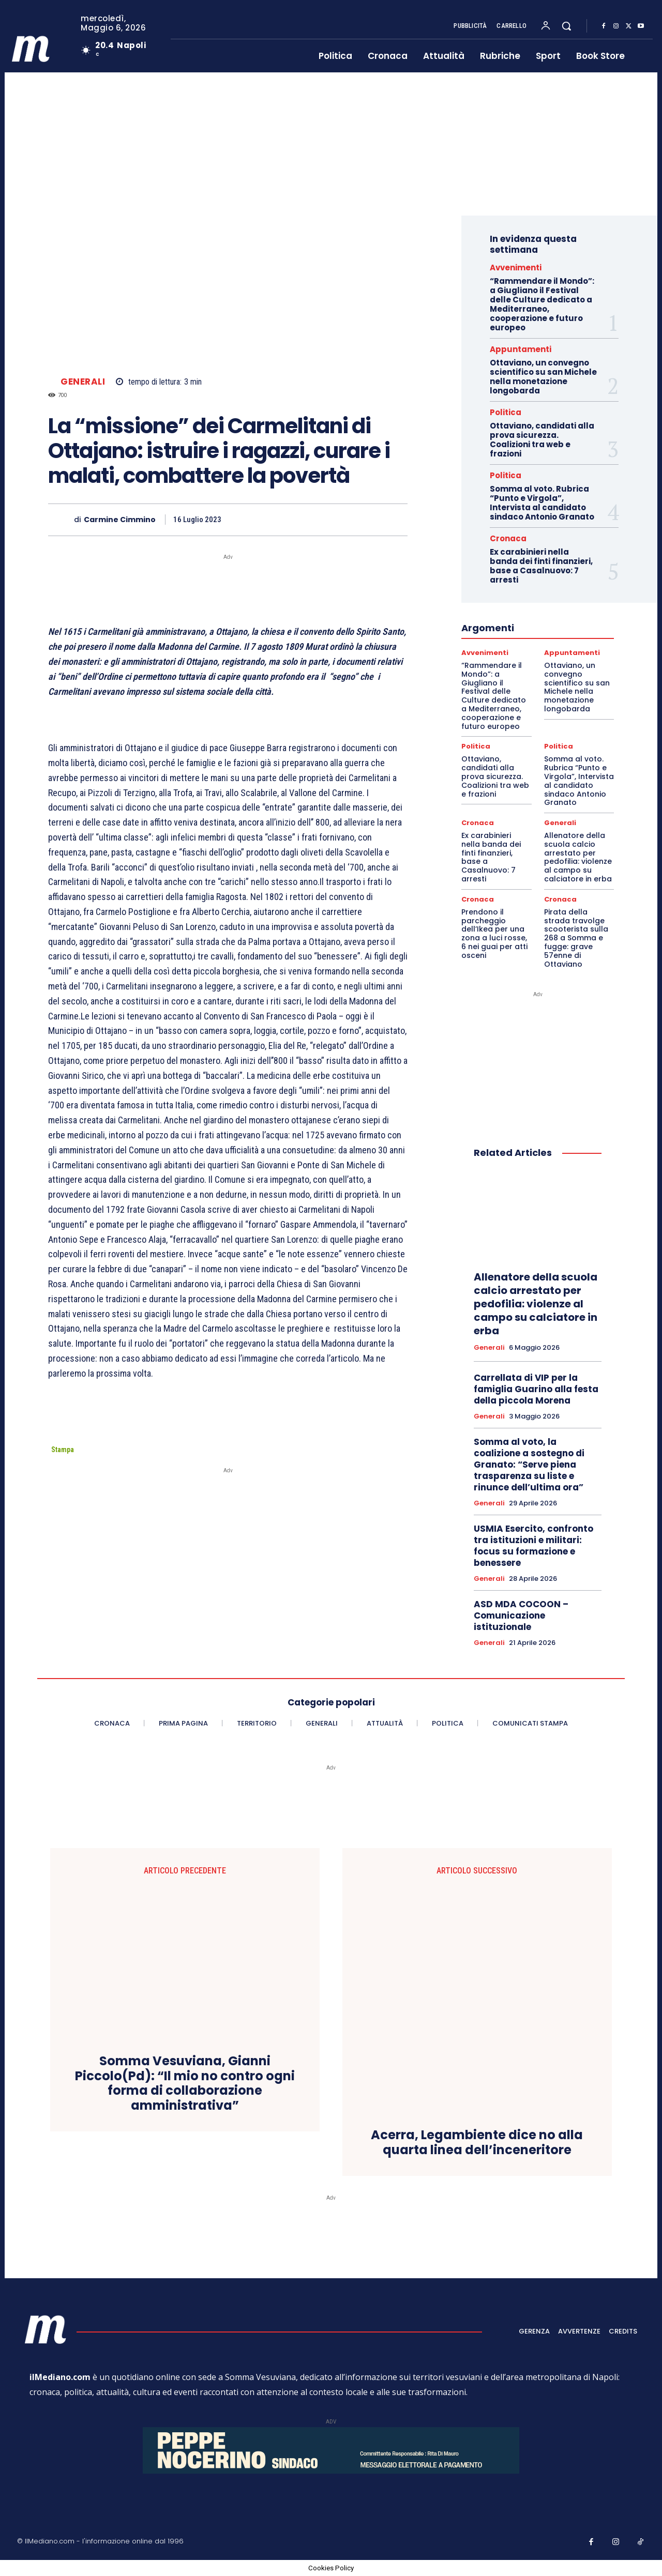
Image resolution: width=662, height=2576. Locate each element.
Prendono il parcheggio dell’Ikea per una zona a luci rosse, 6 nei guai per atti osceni (494, 934)
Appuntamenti (520, 349)
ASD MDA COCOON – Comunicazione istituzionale (521, 1615)
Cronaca (508, 538)
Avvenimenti (515, 267)
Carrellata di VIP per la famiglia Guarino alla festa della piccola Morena (536, 1389)
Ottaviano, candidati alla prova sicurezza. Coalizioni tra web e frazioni (542, 439)
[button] (566, 25)
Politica (505, 412)
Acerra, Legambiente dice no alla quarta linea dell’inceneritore (477, 2143)
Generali (83, 381)
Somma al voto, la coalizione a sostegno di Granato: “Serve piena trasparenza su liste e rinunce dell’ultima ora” (529, 1464)
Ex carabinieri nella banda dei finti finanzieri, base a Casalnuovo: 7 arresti (541, 565)
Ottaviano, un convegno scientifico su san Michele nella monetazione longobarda (543, 376)
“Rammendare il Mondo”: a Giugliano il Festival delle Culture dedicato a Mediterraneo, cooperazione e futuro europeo (542, 304)
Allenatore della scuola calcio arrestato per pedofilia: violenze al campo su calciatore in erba (578, 857)
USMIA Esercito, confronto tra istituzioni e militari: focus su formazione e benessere (533, 1545)
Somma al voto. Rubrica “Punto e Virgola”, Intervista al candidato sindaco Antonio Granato (542, 502)
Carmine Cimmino (120, 519)
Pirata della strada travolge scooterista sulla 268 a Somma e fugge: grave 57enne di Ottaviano (576, 938)
